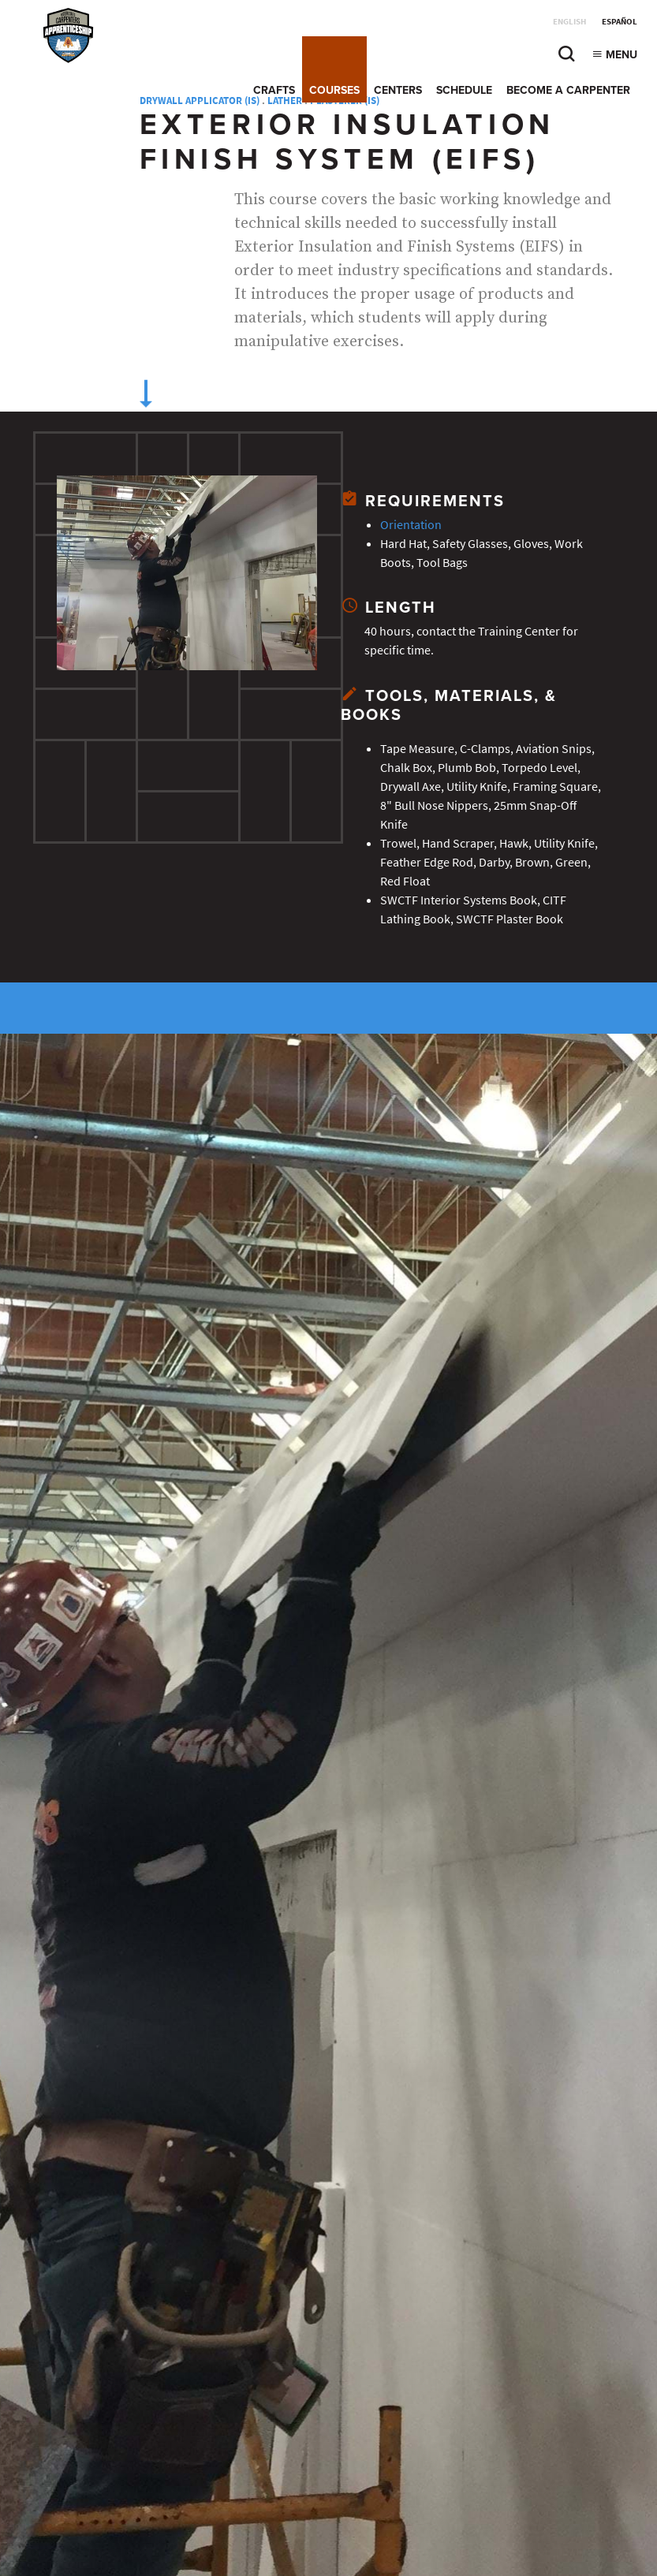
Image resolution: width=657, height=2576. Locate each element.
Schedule (464, 90)
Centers (398, 90)
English (569, 22)
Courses (334, 90)
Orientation (411, 524)
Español (619, 22)
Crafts (274, 90)
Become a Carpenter (568, 90)
